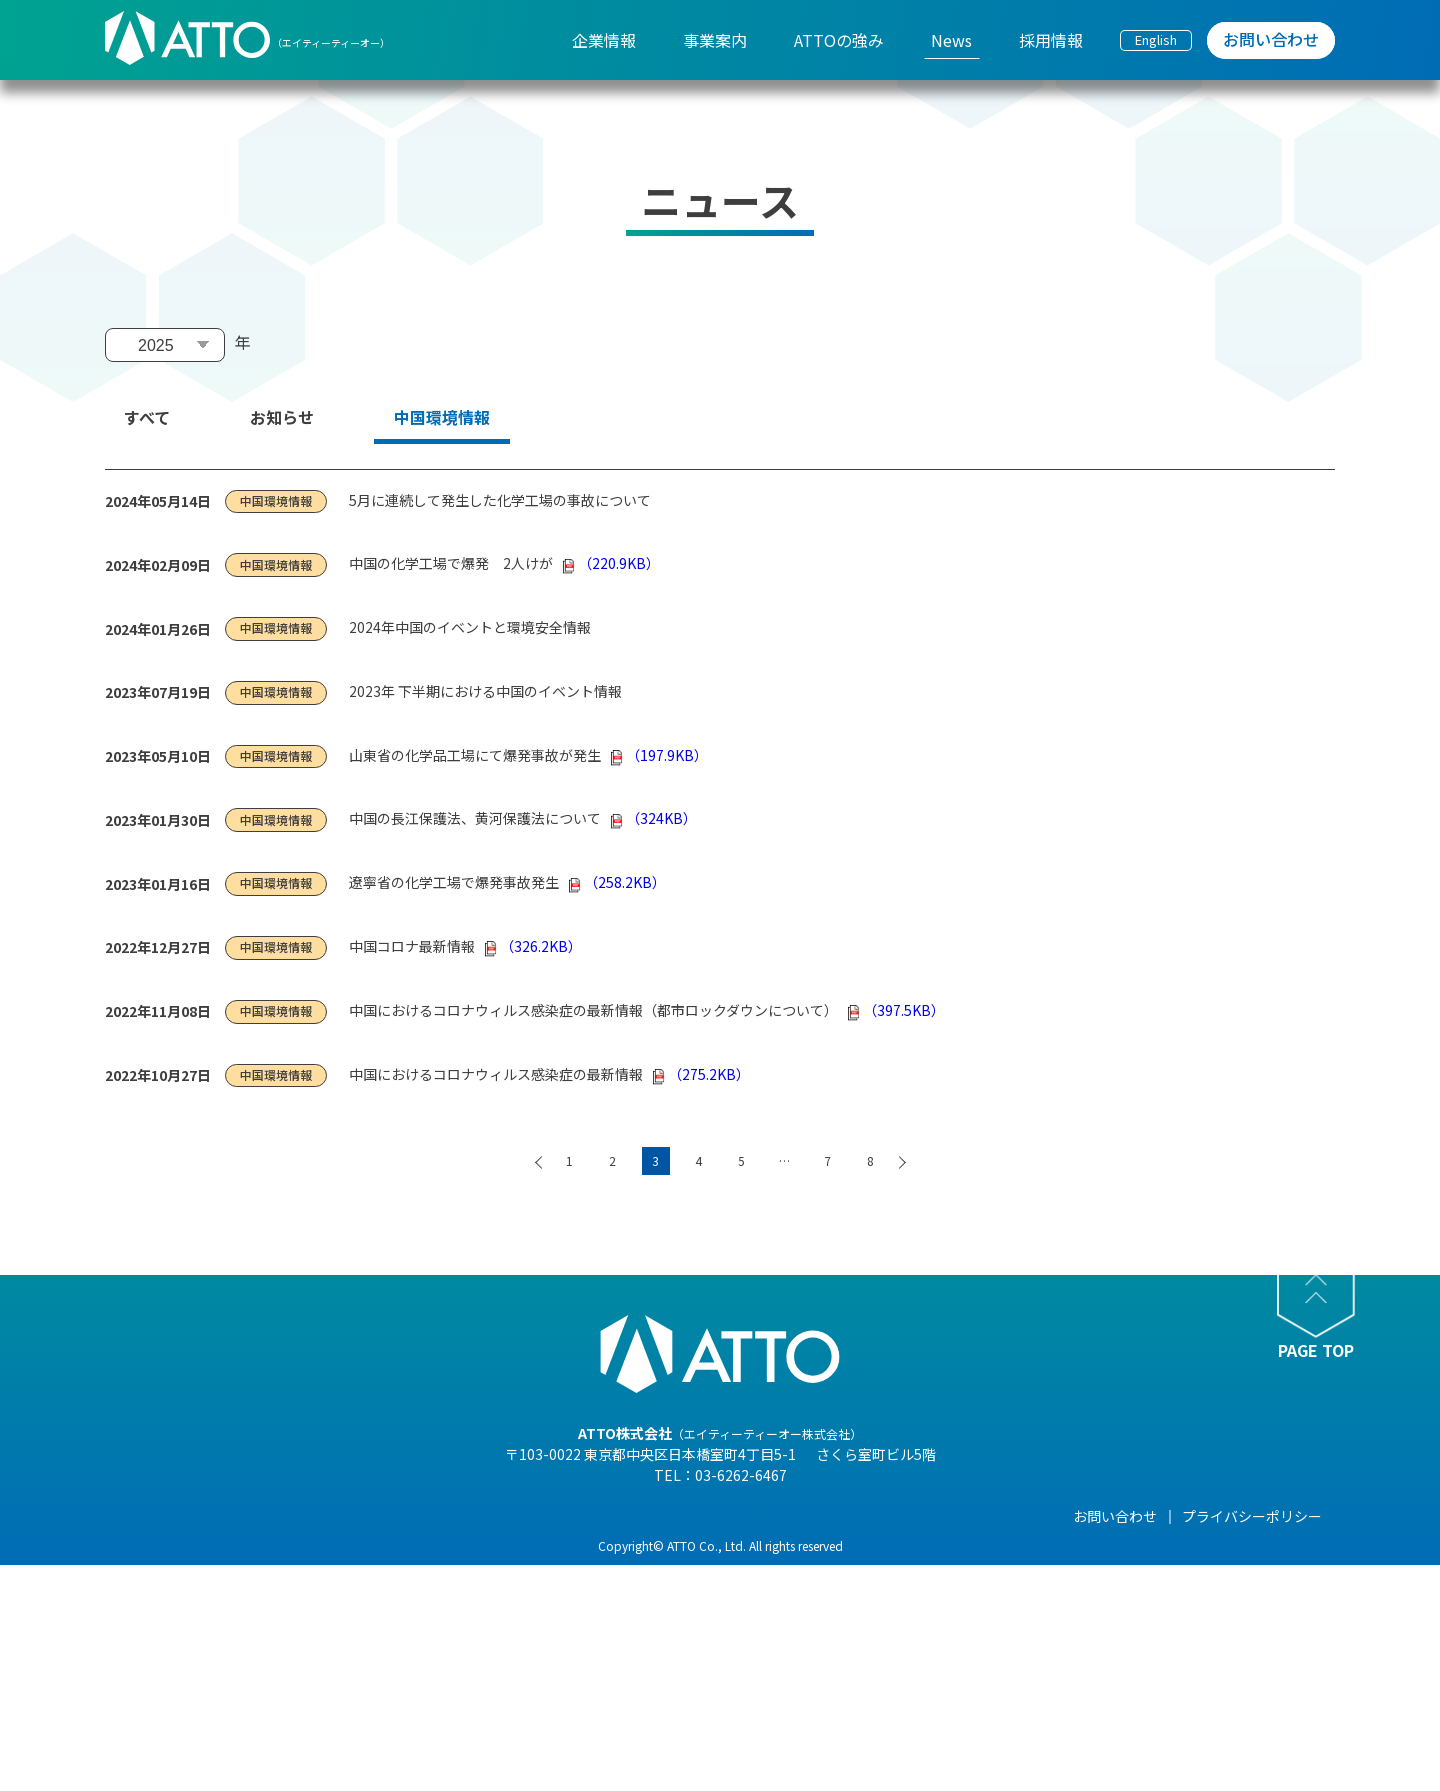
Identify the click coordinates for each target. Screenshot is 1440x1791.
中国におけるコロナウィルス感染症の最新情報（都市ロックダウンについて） (593, 1010)
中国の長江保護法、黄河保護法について (475, 818)
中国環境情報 (442, 417)
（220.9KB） (611, 563)
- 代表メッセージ (393, 1546)
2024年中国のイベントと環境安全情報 (470, 627)
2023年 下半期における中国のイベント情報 (485, 691)
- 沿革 (358, 1714)
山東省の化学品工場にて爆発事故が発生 (475, 755)
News (826, 1516)
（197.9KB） (659, 755)
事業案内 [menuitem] (715, 40)
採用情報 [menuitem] (1051, 40)
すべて (147, 417)
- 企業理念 (372, 1630)
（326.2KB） (533, 946)
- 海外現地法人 (386, 1658)
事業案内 (524, 1516)
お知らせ (282, 417)
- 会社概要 (372, 1574)
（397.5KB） (896, 1010)
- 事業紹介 (372, 1686)
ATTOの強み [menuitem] (839, 40)
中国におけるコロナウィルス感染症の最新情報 (496, 1074)
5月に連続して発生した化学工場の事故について (500, 500)
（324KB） (654, 818)
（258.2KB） (617, 882)
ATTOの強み (692, 1516)
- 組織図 (365, 1602)
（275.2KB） (701, 1074)
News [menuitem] (951, 40)
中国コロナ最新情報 (412, 946)
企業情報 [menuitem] (604, 40)
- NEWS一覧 (845, 1546)
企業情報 (368, 1516)
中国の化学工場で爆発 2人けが (451, 563)
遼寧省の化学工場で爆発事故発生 (454, 882)
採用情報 (991, 1516)
